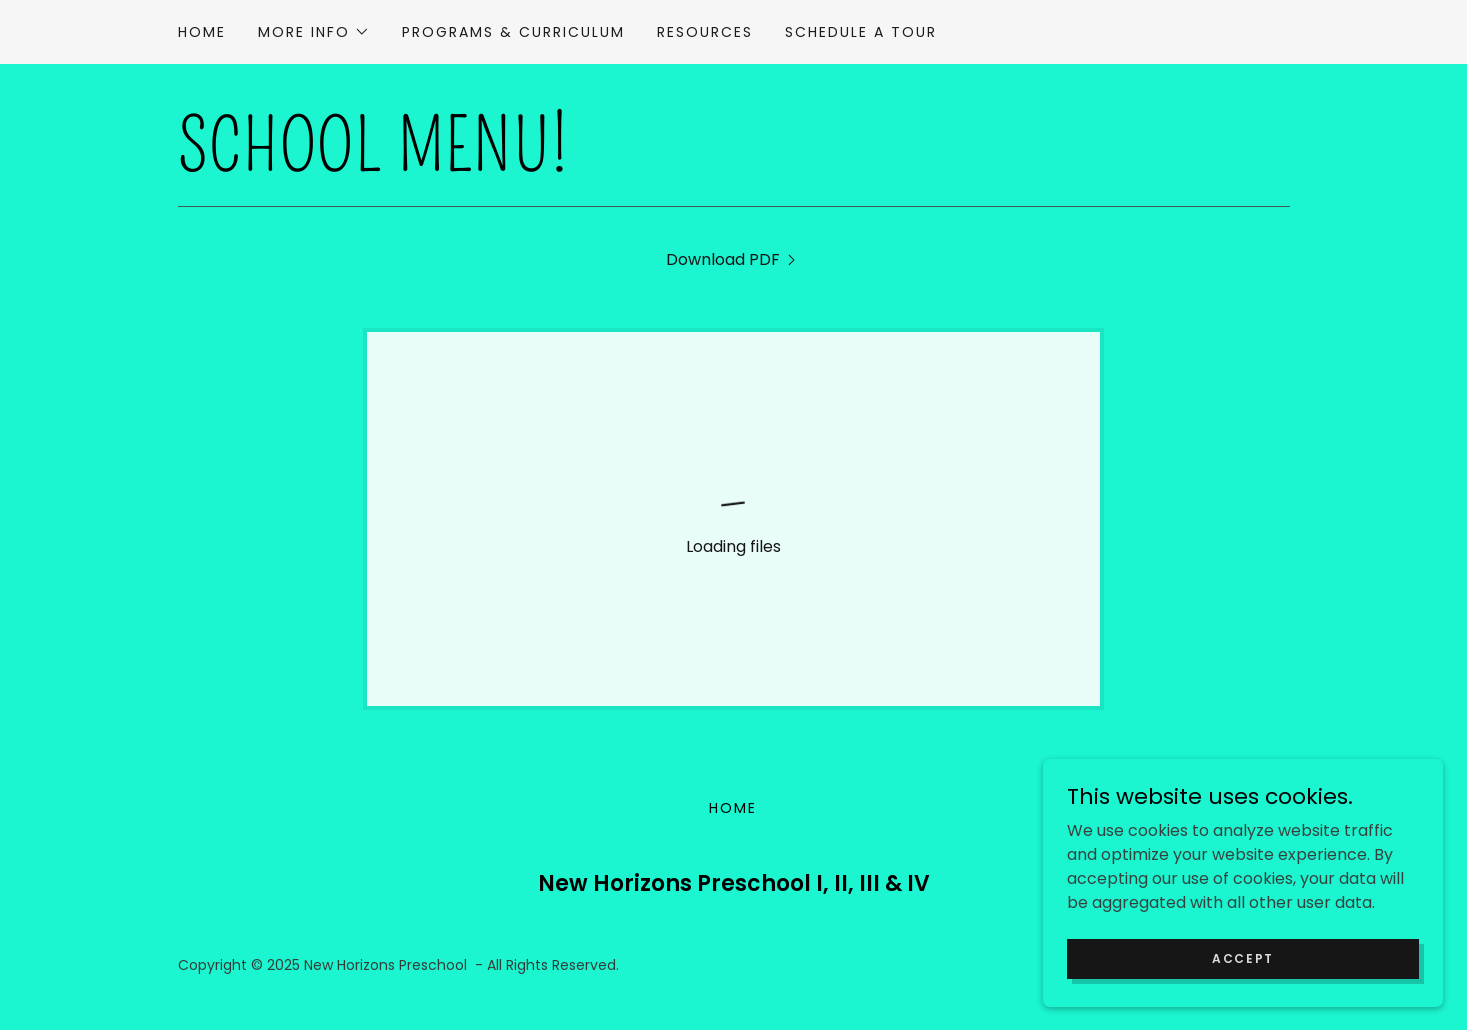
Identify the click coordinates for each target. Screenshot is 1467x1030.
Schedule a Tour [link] (861, 32)
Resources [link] (705, 32)
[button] (314, 32)
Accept (1243, 957)
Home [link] (202, 32)
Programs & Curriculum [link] (513, 32)
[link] (733, 259)
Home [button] (733, 808)
